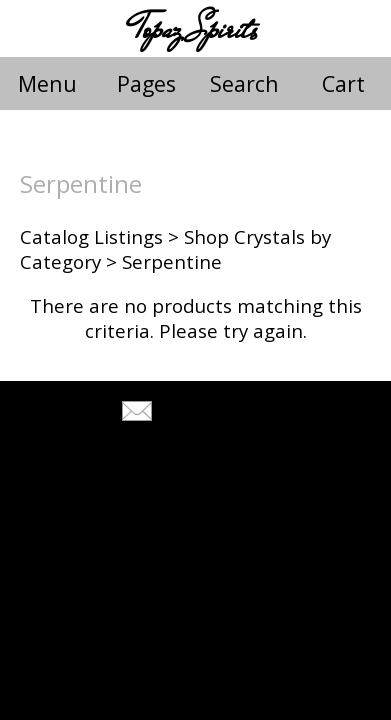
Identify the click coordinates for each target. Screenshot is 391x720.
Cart (343, 83)
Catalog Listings (91, 236)
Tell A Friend (213, 413)
